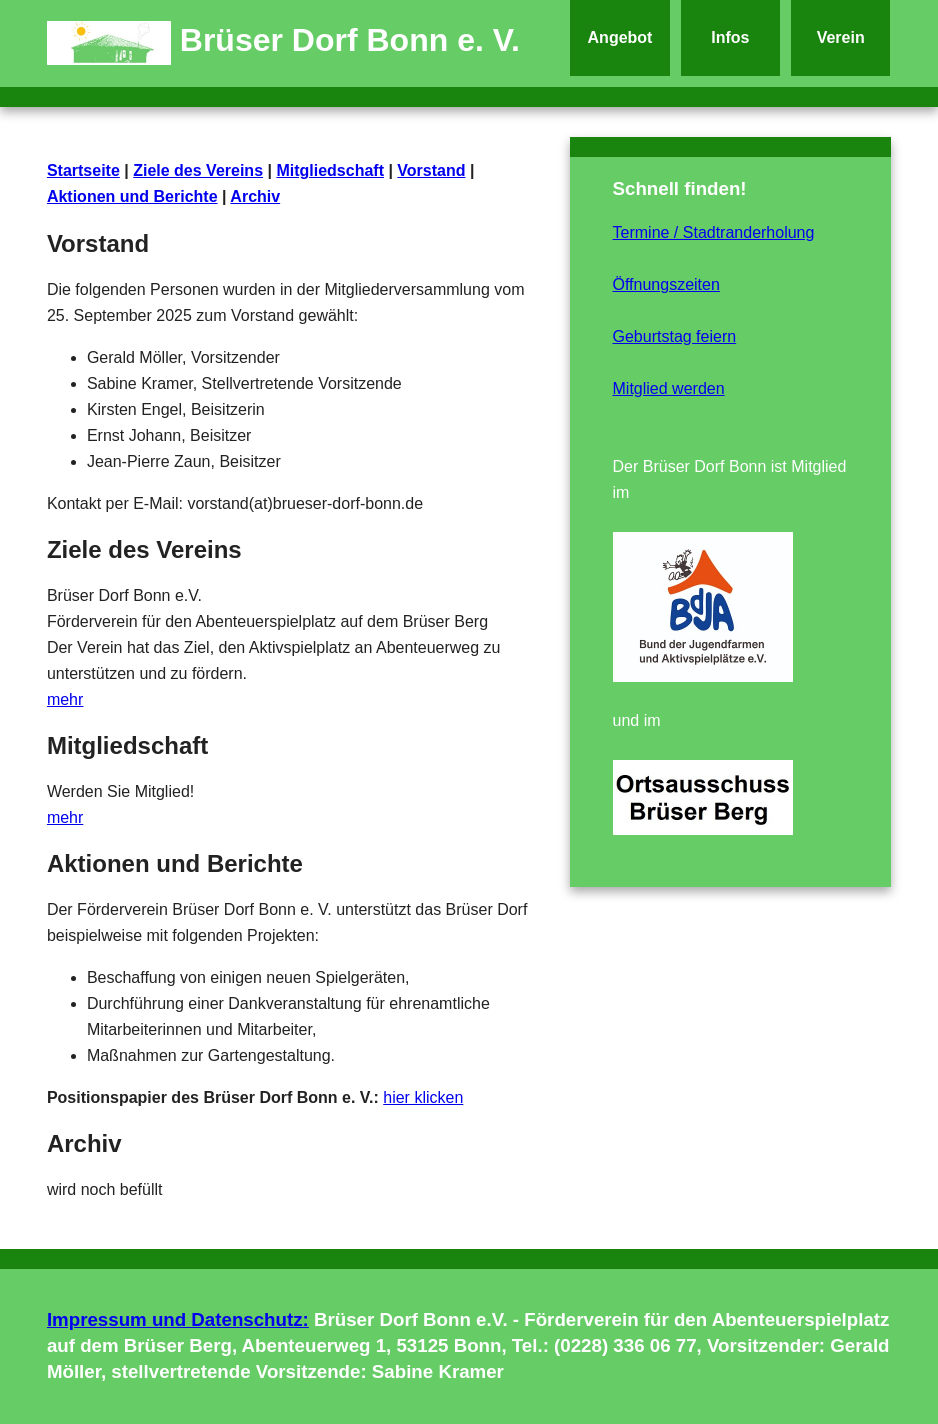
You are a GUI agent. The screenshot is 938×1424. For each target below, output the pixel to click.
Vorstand (431, 170)
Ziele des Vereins (198, 170)
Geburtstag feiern (675, 336)
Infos (730, 37)
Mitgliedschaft (330, 170)
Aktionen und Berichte (132, 196)
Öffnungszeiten (666, 284)
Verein (841, 37)
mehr (65, 699)
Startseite (83, 170)
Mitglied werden (669, 388)
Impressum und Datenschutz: (178, 1319)
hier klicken (423, 1097)
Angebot (620, 37)
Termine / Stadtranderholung (714, 232)
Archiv (255, 196)
